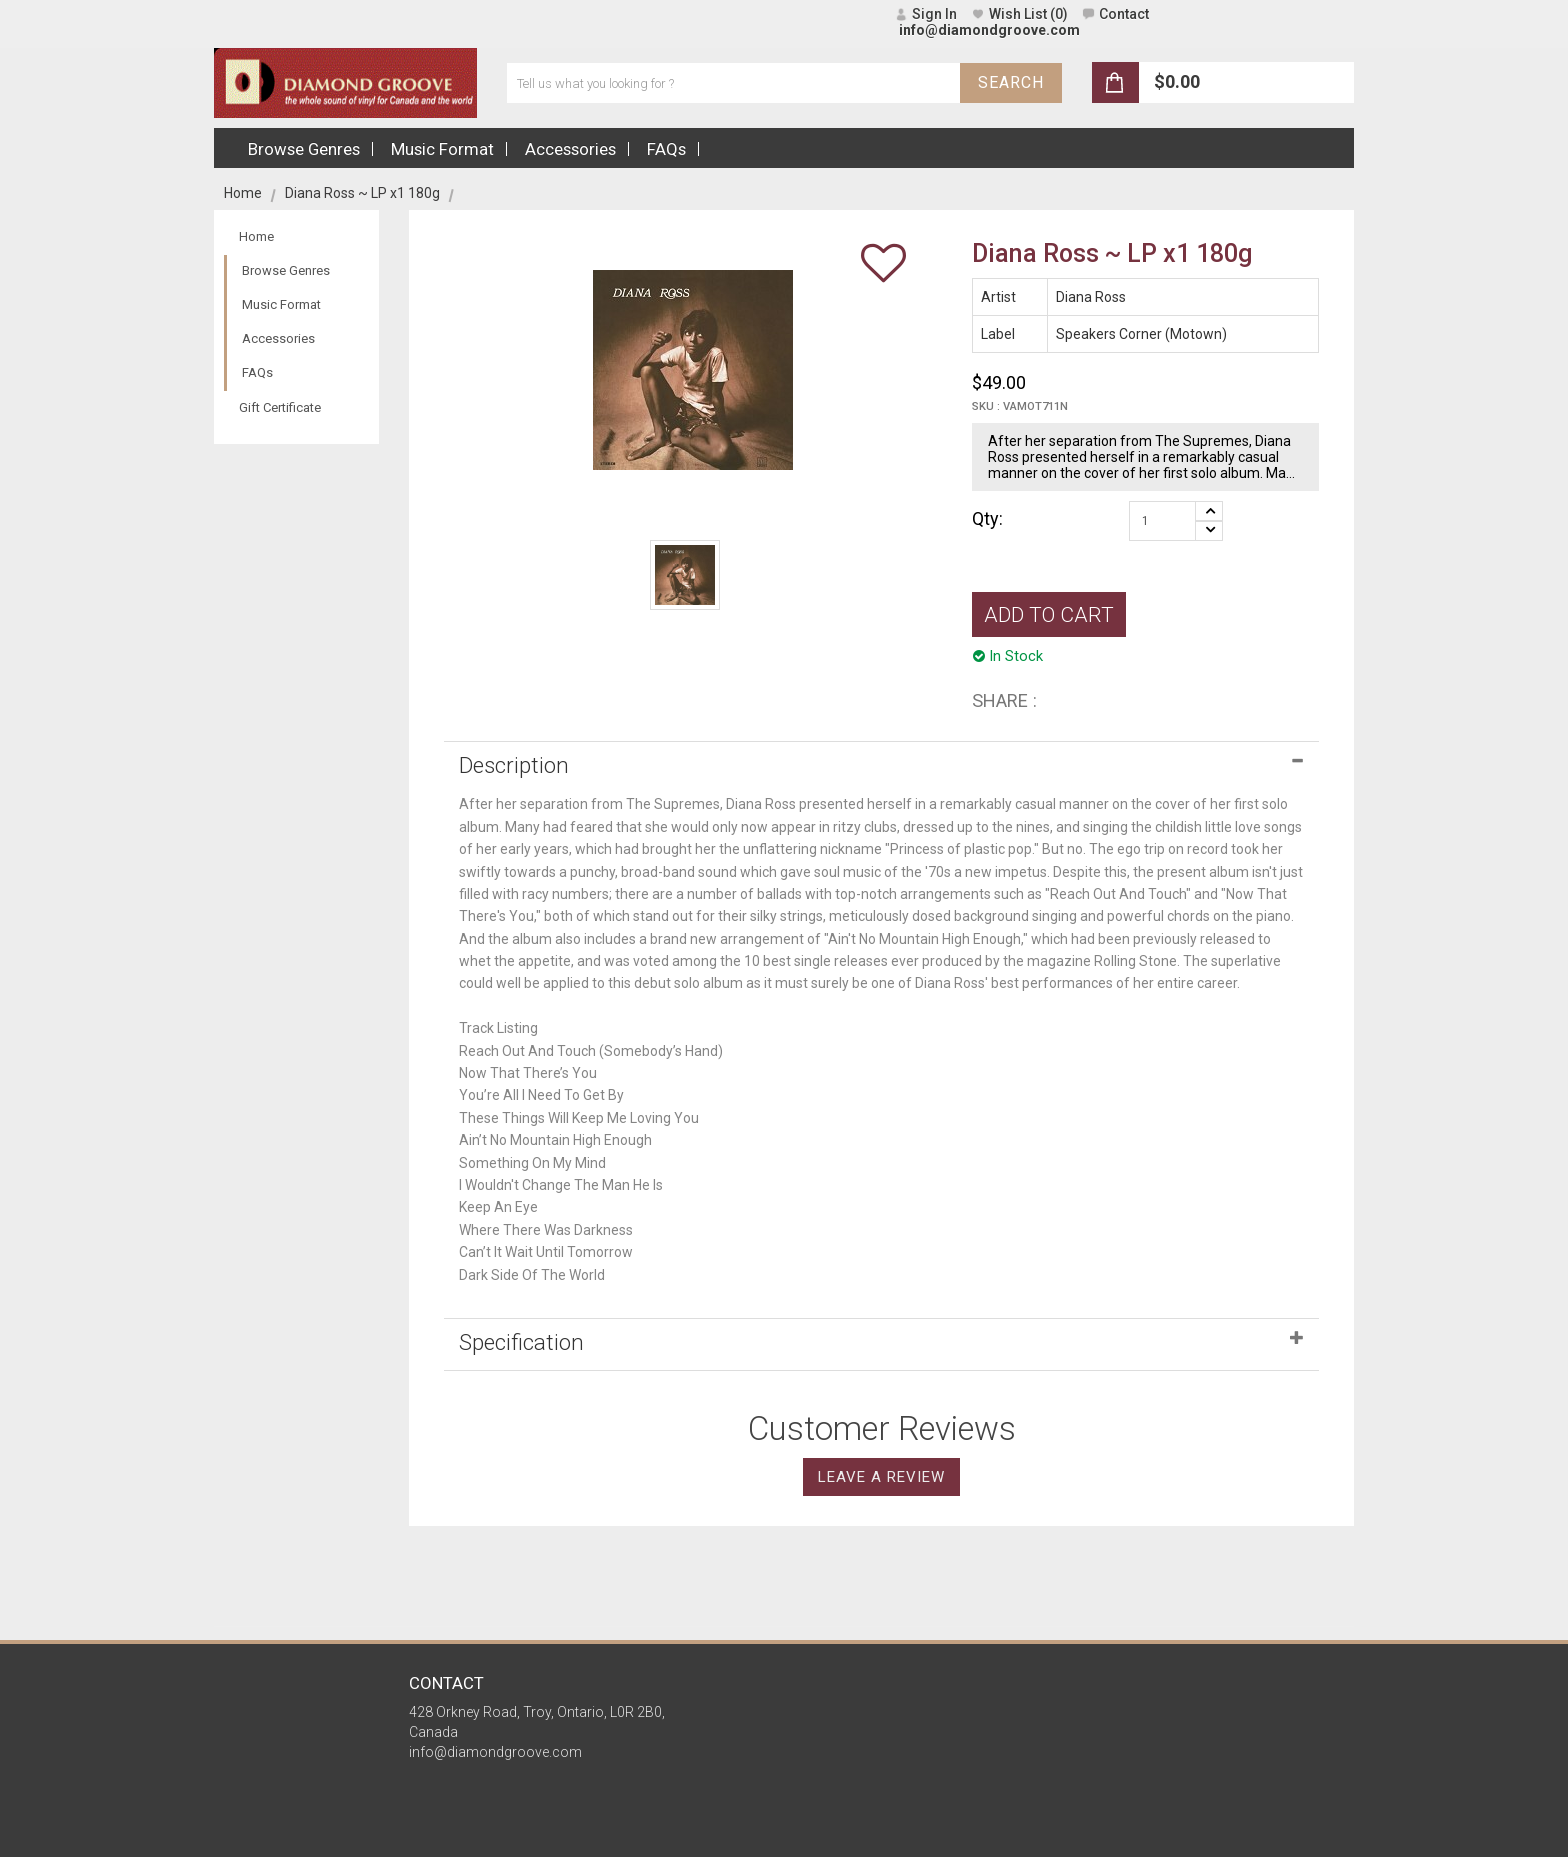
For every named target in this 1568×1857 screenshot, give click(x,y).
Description (514, 765)
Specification (521, 1342)
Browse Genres (286, 270)
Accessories (278, 338)
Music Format (281, 304)
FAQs (257, 372)
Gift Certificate (280, 407)
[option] (685, 575)
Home (243, 193)
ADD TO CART (1049, 615)
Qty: (987, 518)
